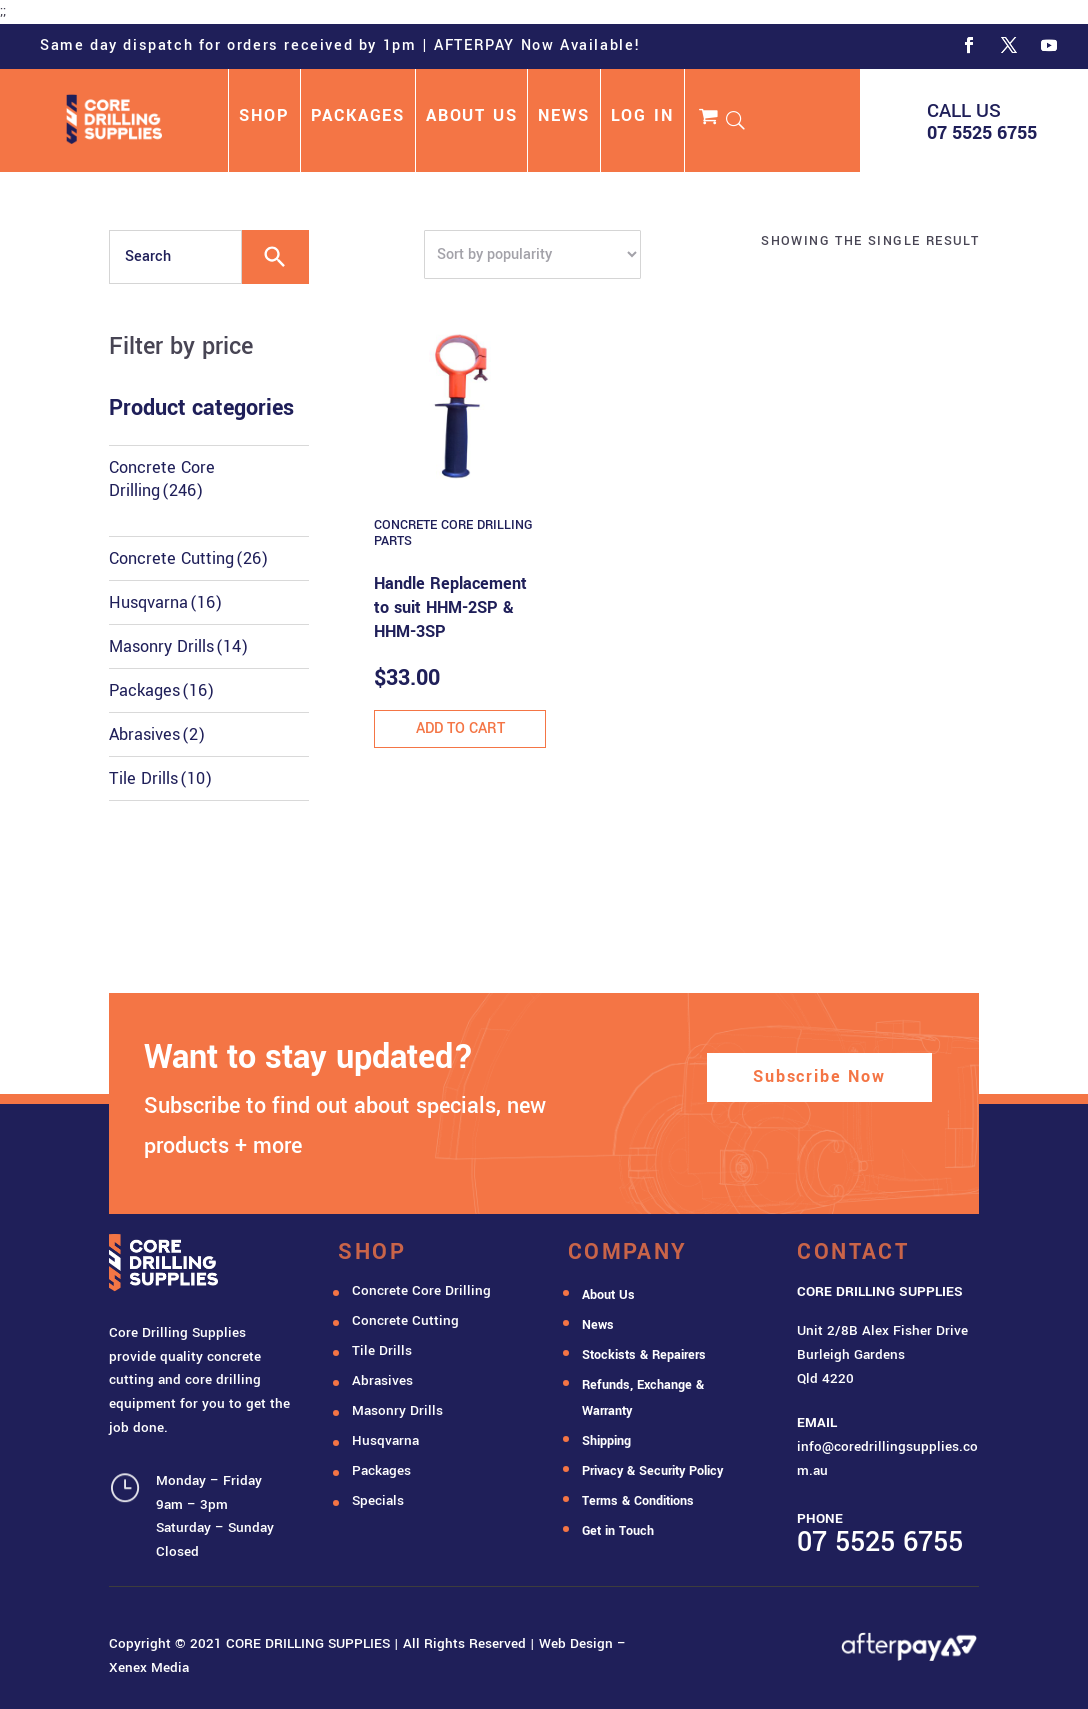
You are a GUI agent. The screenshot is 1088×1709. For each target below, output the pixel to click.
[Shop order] (532, 254)
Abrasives (157, 734)
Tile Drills (160, 778)
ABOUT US (471, 118)
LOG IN (642, 118)
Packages (161, 690)
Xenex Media (149, 1667)
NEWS (563, 118)
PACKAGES (358, 118)
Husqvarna (165, 602)
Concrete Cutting (188, 558)
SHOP (264, 118)
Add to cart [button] (460, 728)
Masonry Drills (178, 646)
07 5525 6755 (982, 133)
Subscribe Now (819, 1076)
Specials (378, 1500)
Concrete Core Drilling (162, 479)
